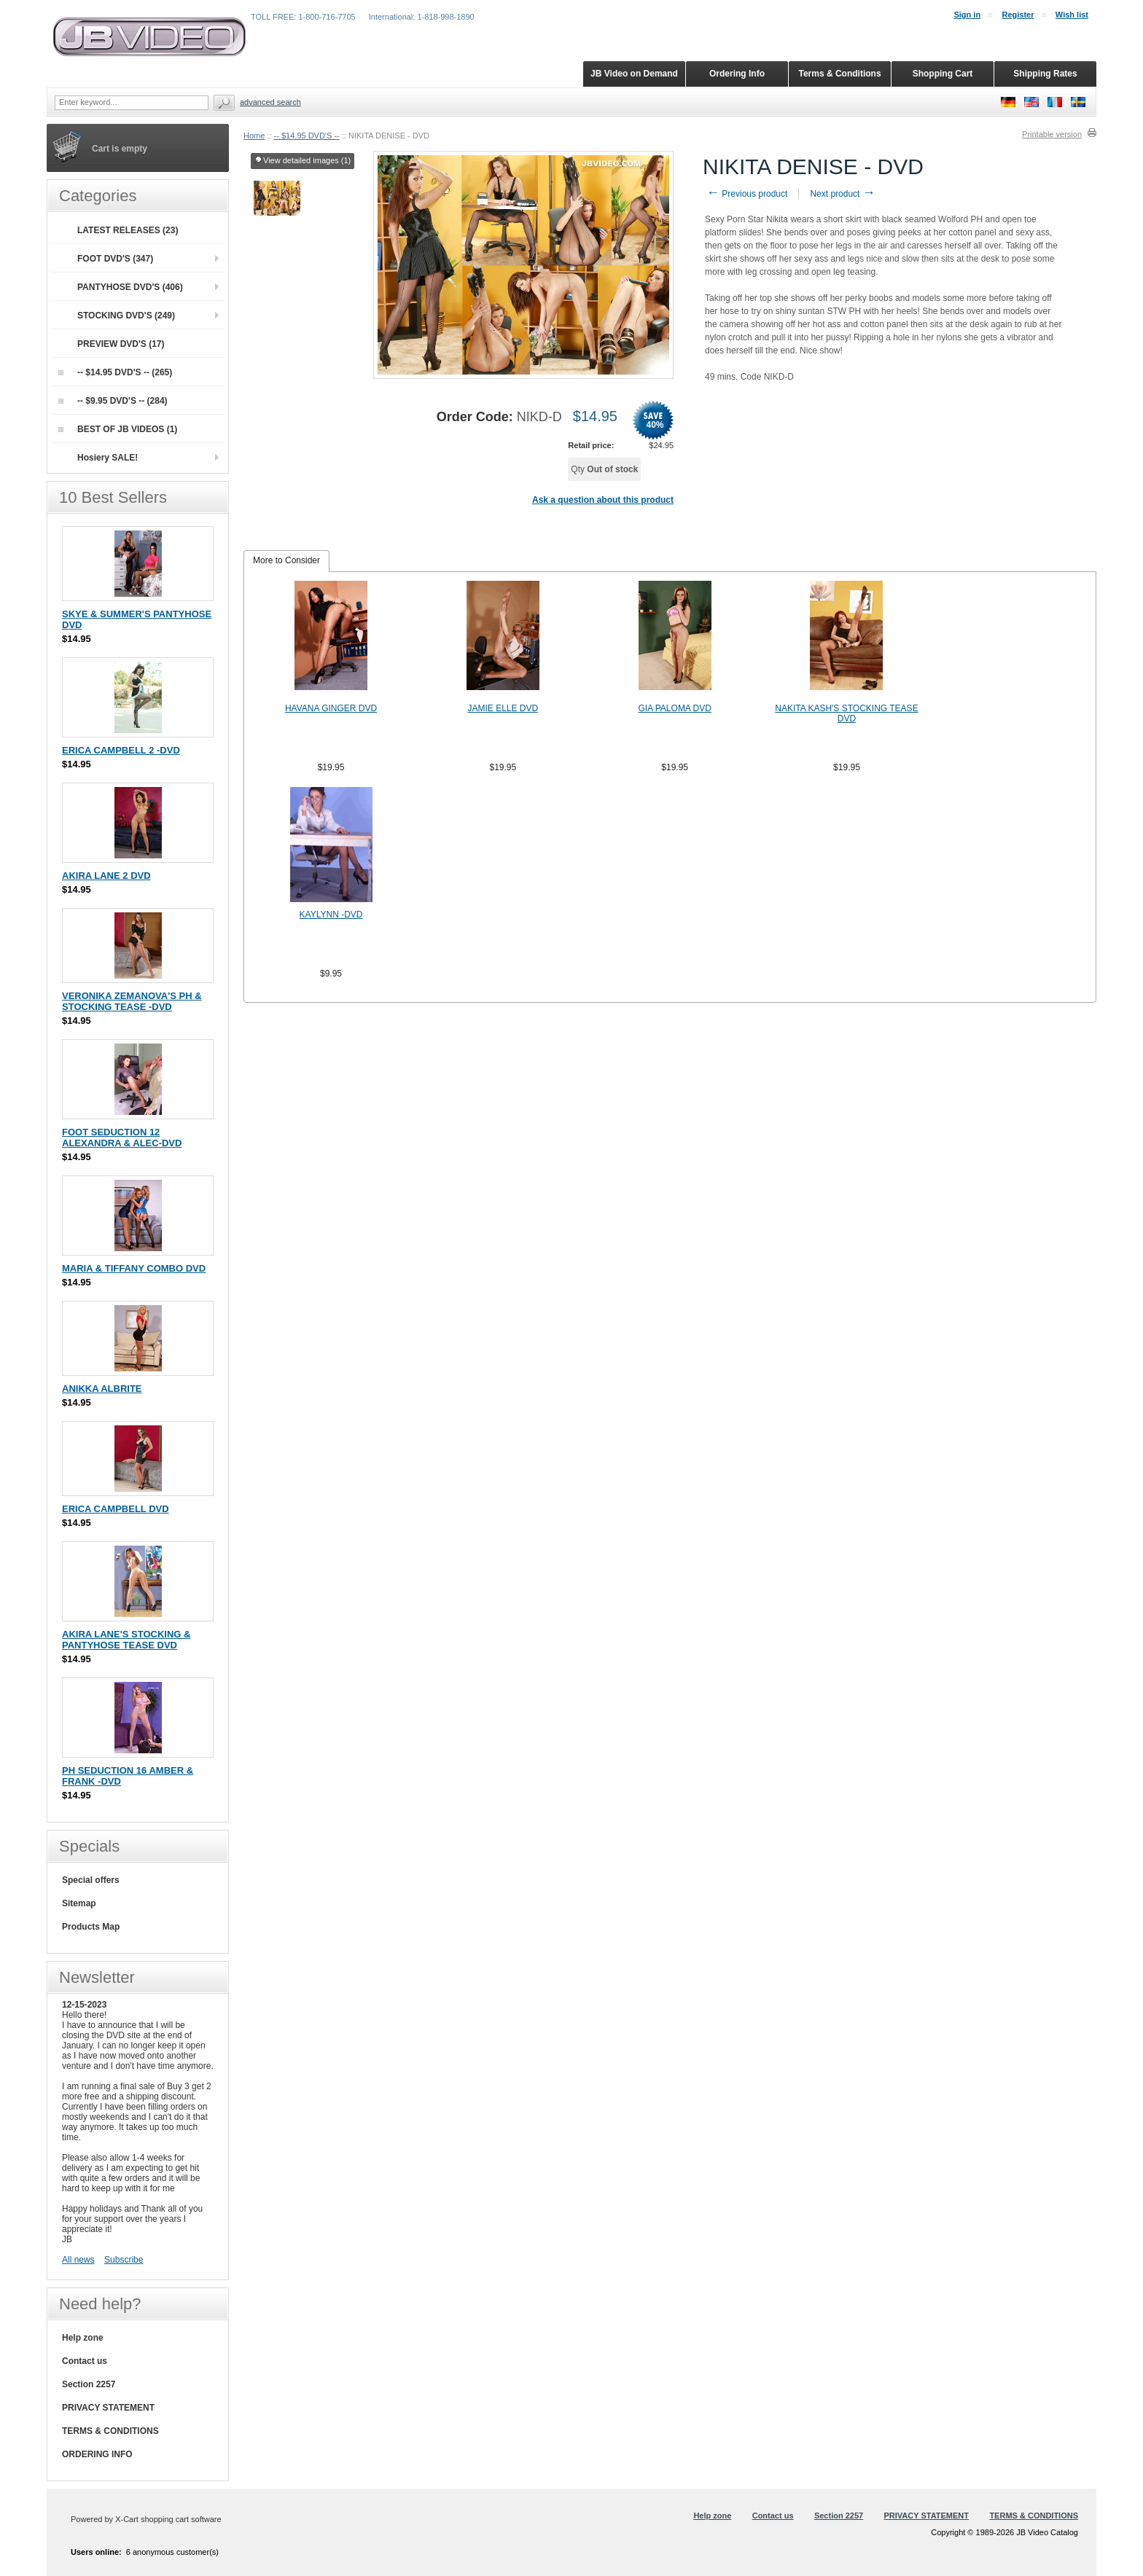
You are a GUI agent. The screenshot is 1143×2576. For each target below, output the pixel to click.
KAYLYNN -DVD (331, 914)
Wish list (1072, 14)
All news (78, 2260)
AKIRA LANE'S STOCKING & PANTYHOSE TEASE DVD (126, 1640)
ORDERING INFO (97, 2454)
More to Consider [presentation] (286, 560)
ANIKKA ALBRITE (102, 1388)
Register (1018, 14)
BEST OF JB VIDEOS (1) (117, 429)
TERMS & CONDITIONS (110, 2431)
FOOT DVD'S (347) (115, 259)
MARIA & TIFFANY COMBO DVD (134, 1268)
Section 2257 (88, 2384)
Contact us (84, 2361)
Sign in (966, 14)
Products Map (91, 1927)
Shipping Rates (1045, 73)
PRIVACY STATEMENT (108, 2408)
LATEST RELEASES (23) (127, 230)
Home (254, 135)
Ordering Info (737, 73)
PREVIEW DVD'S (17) (121, 344)
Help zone (83, 2338)
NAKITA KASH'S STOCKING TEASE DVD (846, 713)
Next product (842, 194)
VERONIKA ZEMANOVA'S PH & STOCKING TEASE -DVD (132, 1001)
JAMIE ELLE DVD (502, 708)
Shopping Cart (943, 73)
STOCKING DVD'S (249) (126, 315)
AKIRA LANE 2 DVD (106, 875)
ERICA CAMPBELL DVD (115, 1508)
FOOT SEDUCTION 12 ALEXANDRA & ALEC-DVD (122, 1137)
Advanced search (270, 102)
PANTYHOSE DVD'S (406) (130, 287)
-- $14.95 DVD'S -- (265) (115, 372)
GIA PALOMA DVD (674, 708)
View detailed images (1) (302, 161)
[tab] (286, 561)
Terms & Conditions (839, 73)
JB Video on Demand (634, 73)
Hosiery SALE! (107, 458)
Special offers (91, 1880)
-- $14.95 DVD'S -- (307, 135)
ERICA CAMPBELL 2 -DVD (121, 750)
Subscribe (123, 2260)
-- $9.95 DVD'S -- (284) (113, 401)
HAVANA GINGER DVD (331, 708)
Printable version (1052, 134)
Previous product (746, 194)
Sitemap (79, 1903)
